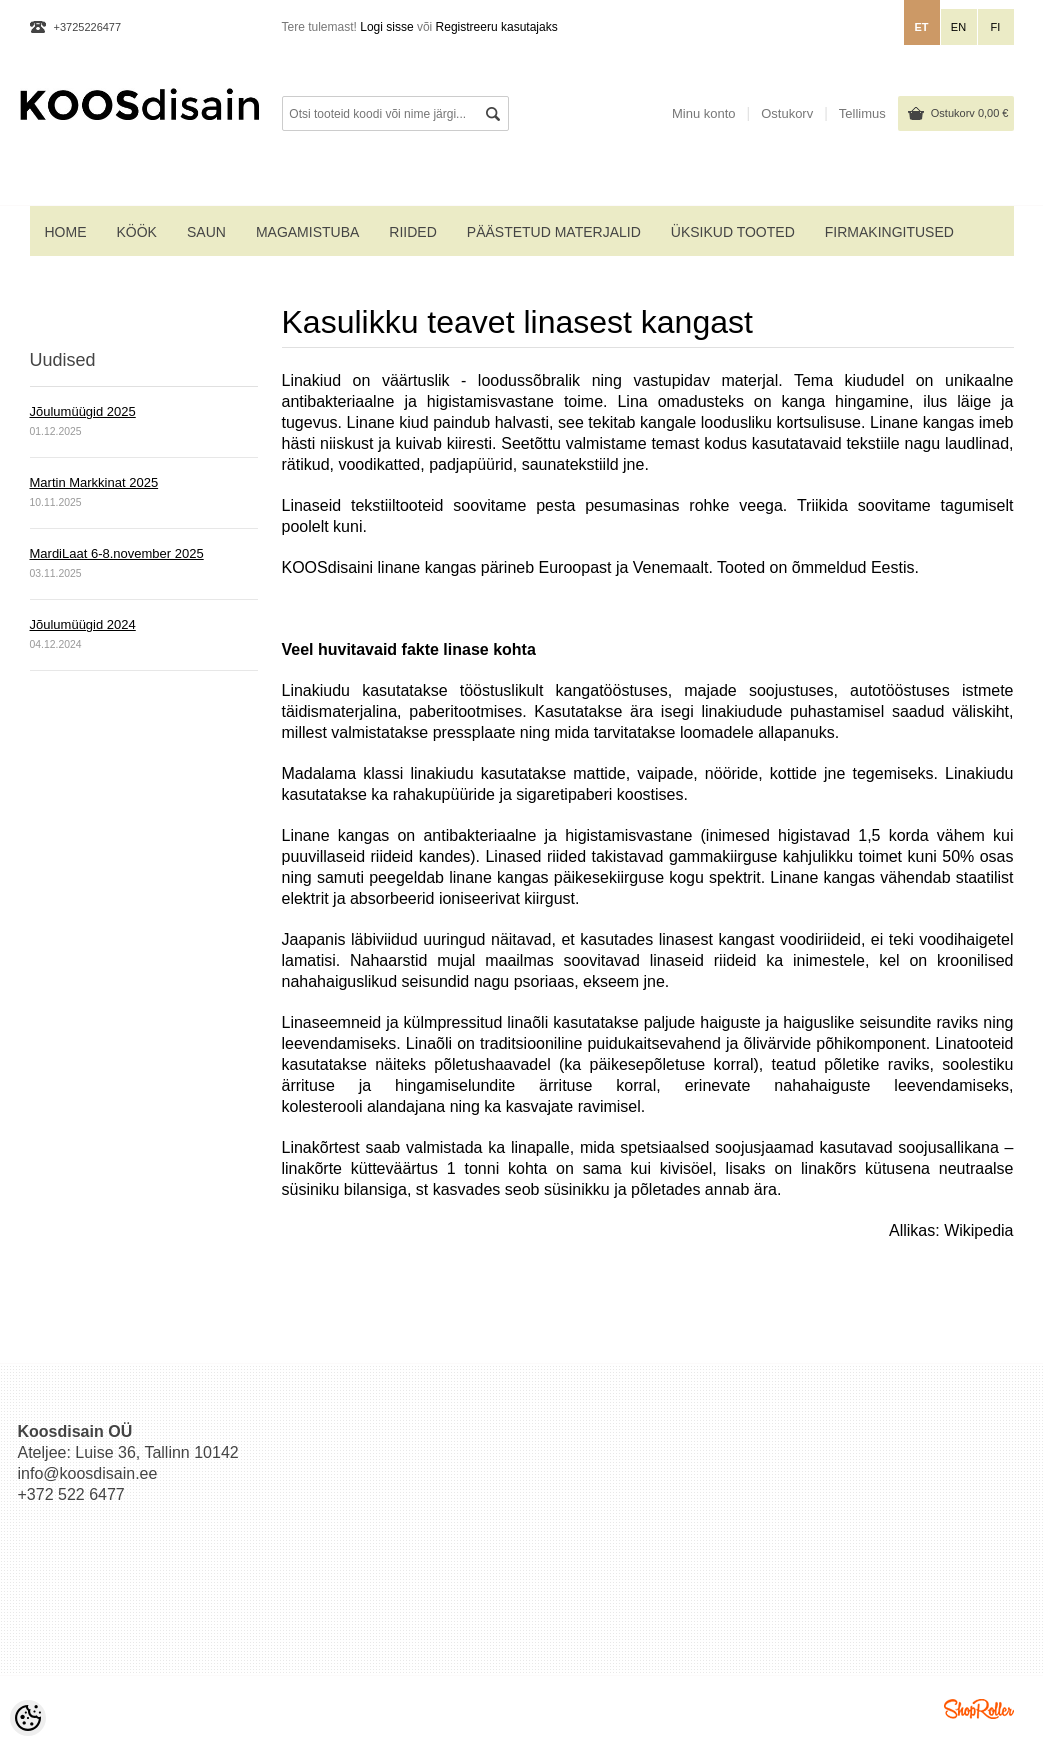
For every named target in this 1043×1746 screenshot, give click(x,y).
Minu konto (704, 113)
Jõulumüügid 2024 (83, 624)
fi (996, 27)
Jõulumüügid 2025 (83, 411)
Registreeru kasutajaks (497, 27)
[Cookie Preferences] (28, 1718)
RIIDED (412, 232)
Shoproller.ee (979, 1709)
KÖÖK (137, 232)
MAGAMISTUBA (307, 232)
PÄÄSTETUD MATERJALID (554, 232)
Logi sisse (386, 27)
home (66, 232)
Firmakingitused (889, 232)
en (958, 27)
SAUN (206, 232)
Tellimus (862, 113)
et (921, 27)
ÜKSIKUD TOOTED (733, 232)
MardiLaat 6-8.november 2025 (117, 553)
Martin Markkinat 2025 (94, 482)
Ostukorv (970, 113)
